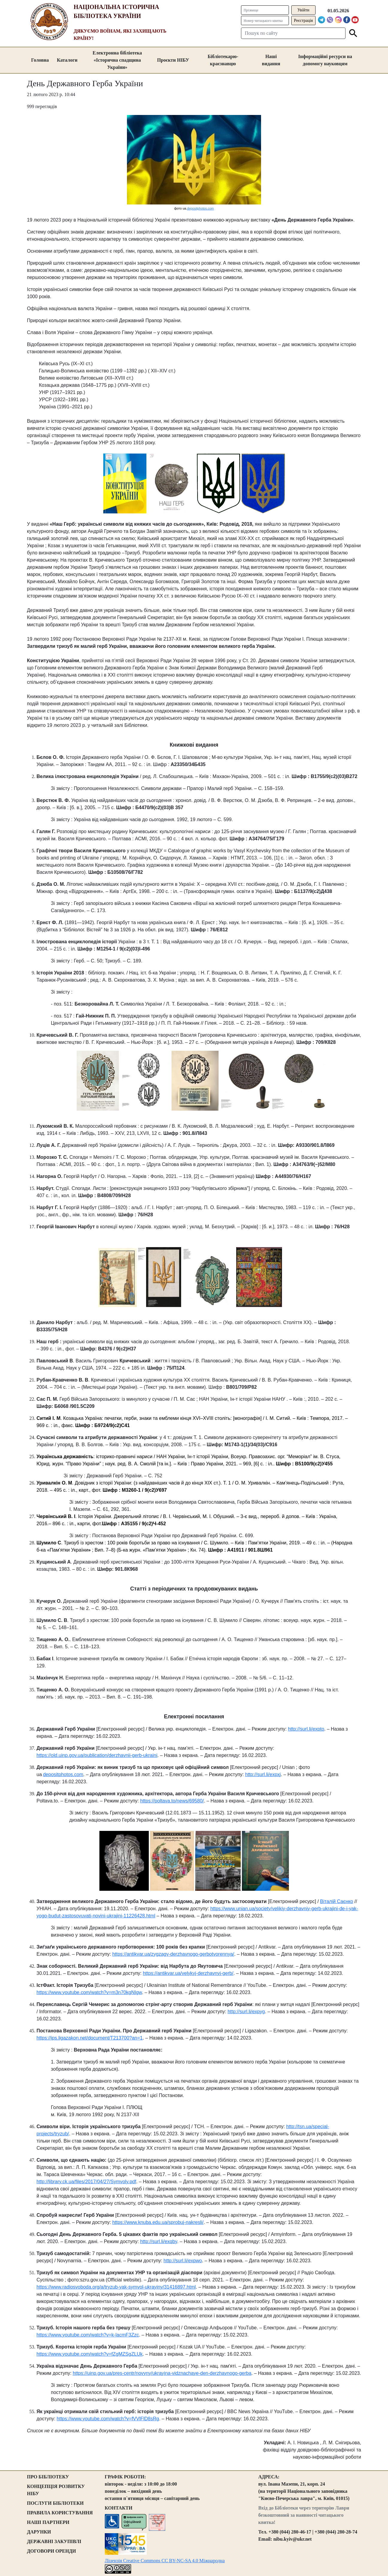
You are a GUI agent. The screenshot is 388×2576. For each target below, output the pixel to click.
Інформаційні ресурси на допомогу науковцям (325, 60)
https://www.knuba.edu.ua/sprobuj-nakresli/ (158, 2222)
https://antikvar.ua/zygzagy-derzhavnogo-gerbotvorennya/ (173, 1954)
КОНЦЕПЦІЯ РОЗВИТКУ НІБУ (56, 2490)
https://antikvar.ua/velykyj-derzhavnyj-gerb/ (188, 1973)
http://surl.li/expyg (246, 2011)
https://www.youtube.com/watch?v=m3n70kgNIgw (89, 1992)
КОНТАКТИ (118, 2507)
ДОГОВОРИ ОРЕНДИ (51, 2551)
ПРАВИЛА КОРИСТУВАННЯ (60, 2512)
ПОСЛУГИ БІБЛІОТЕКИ (55, 2503)
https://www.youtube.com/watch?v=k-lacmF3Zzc (88, 2334)
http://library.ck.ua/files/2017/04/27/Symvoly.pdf (86, 2181)
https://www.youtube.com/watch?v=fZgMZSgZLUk (90, 2354)
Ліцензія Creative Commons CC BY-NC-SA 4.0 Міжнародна (165, 2560)
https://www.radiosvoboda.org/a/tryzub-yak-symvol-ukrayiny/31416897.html (116, 2287)
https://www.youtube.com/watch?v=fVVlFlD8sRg (108, 2418)
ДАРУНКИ (39, 2531)
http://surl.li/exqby (158, 2241)
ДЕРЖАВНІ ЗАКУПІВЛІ (54, 2541)
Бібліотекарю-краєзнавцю (223, 60)
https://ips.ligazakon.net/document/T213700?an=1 (90, 2037)
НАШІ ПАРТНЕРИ (48, 2522)
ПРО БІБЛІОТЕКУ (48, 2476)
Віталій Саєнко (336, 1901)
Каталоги (67, 60)
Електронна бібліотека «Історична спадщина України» (117, 60)
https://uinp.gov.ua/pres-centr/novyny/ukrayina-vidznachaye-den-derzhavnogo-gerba (162, 2373)
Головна (40, 60)
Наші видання (271, 60)
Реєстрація (303, 20)
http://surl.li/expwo (182, 2260)
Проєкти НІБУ (173, 60)
